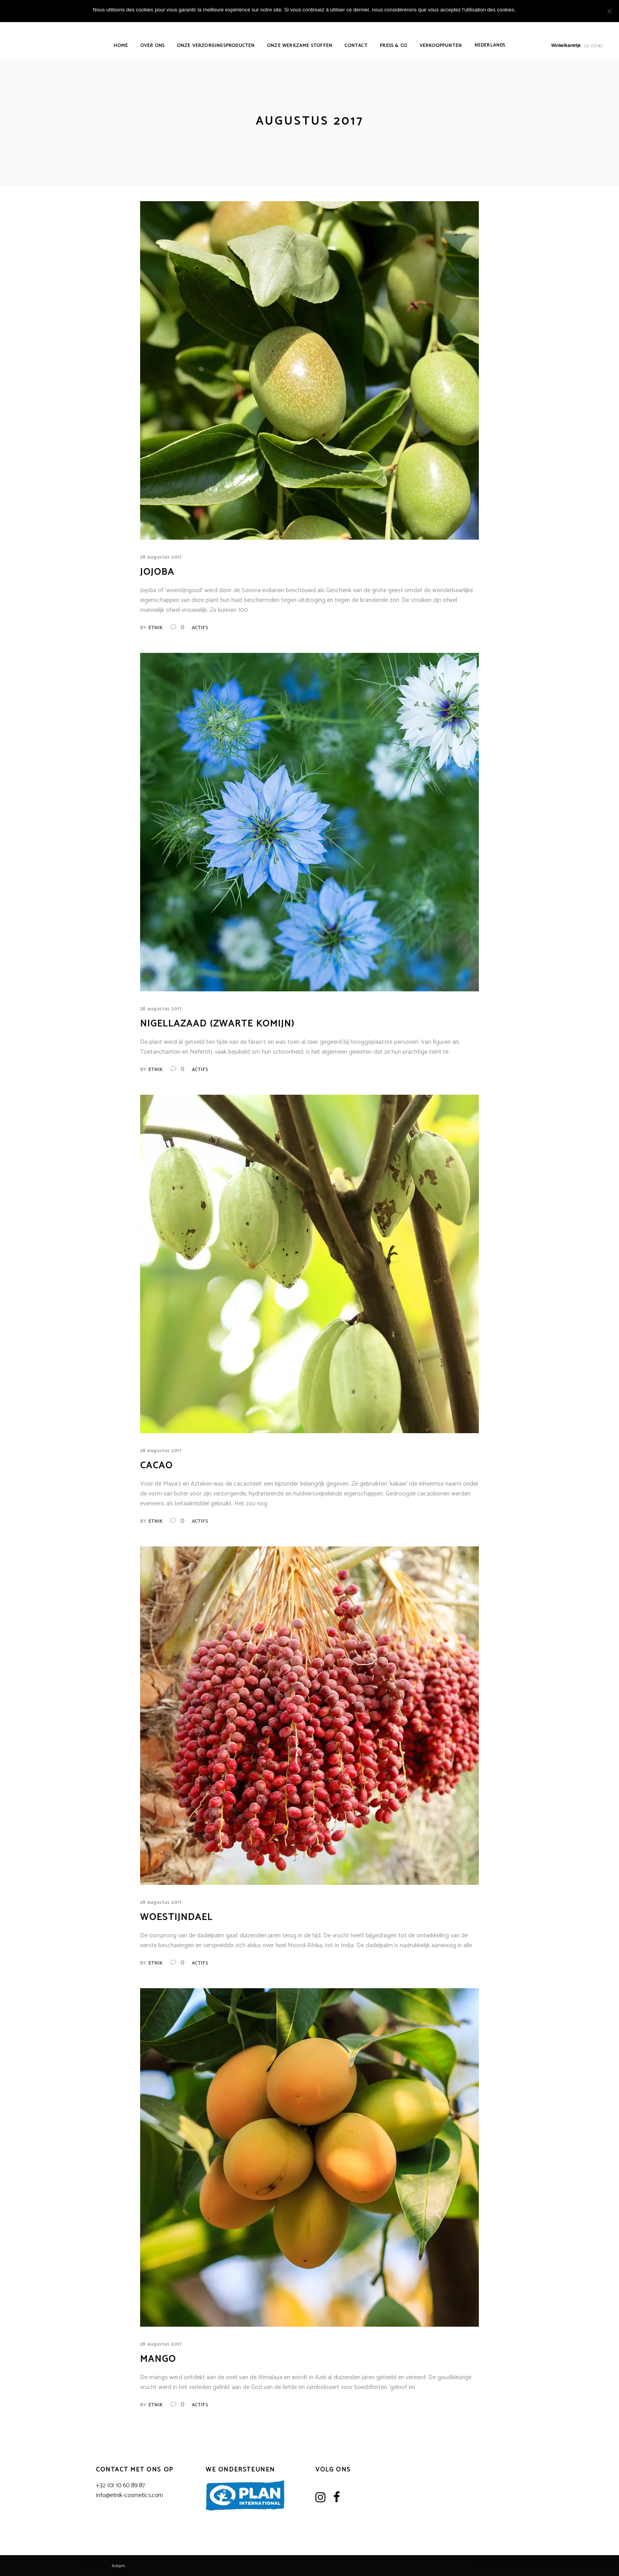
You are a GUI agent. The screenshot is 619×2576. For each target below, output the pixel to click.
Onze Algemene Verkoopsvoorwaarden (515, 2565)
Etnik (155, 628)
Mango (158, 2359)
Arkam (118, 2566)
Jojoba (157, 572)
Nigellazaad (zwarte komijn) (217, 1024)
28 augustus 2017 (161, 557)
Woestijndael (176, 1917)
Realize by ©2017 (95, 2566)
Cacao (156, 1465)
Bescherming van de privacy (584, 2565)
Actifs (200, 628)
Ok (523, 10)
